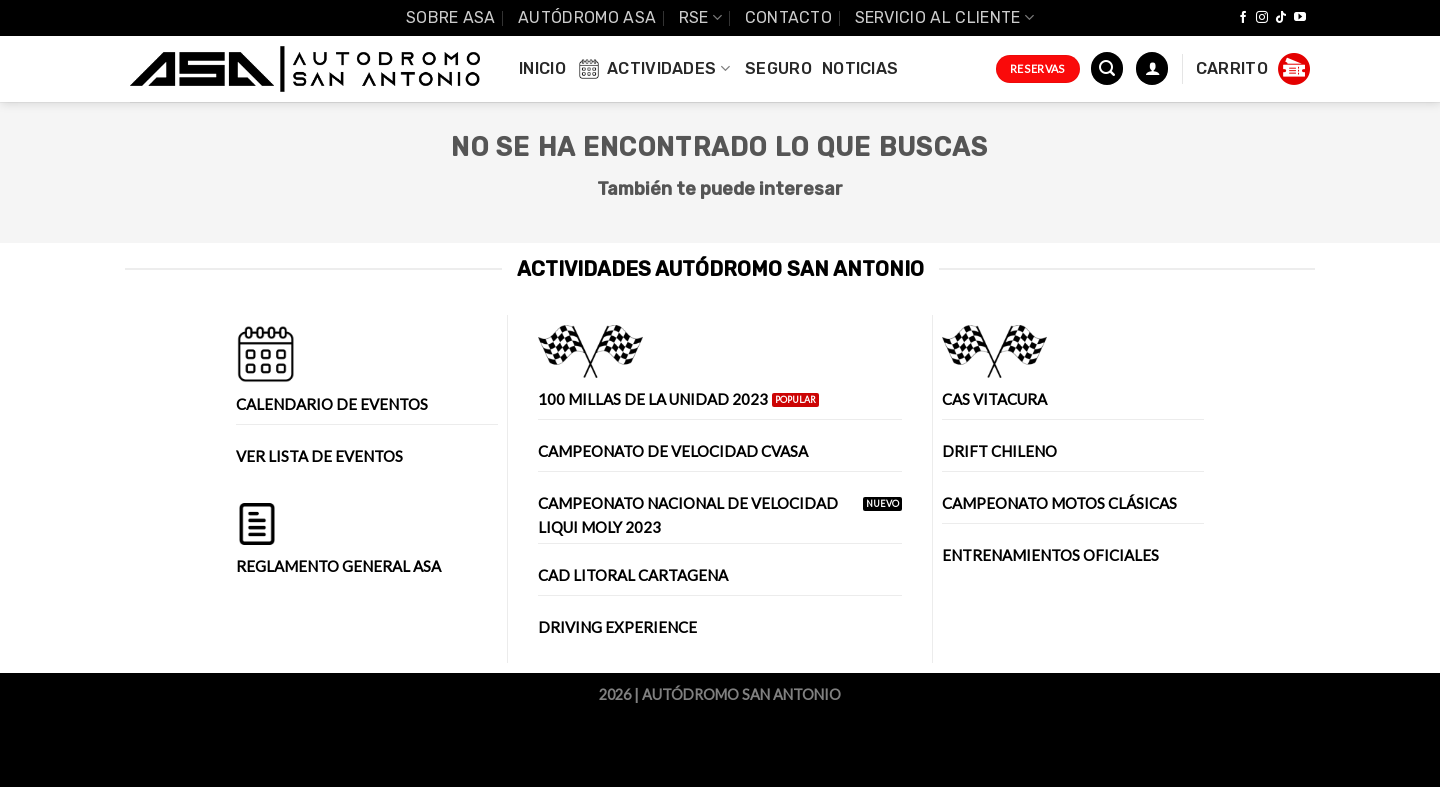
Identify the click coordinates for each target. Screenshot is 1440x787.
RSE (700, 17)
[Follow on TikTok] (1281, 18)
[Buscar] (1107, 68)
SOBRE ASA (451, 17)
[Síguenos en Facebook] (1243, 18)
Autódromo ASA (587, 17)
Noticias (860, 68)
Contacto (789, 17)
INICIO (542, 68)
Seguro (778, 68)
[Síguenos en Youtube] (1300, 18)
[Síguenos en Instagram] (1262, 18)
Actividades (653, 69)
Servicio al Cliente (945, 17)
